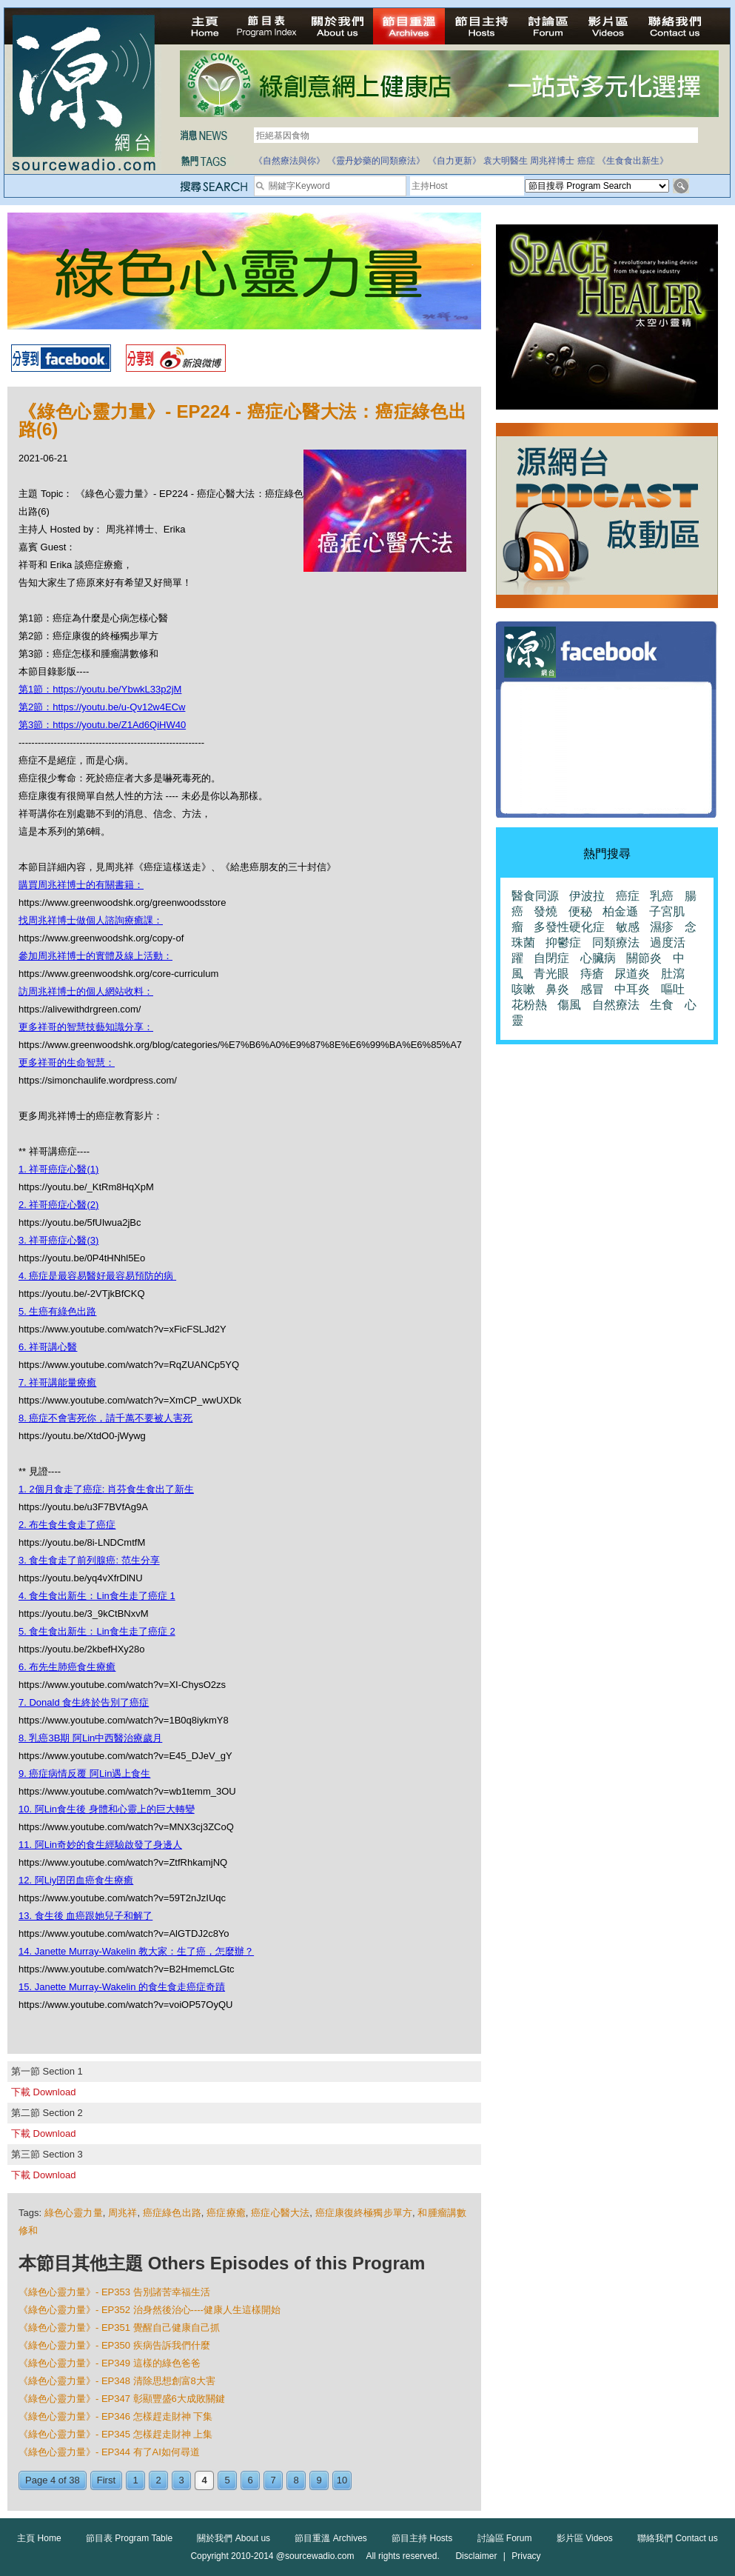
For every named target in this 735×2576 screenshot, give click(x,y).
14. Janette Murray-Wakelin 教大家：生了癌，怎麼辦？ (136, 1951)
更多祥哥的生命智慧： (67, 1062)
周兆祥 (122, 2212)
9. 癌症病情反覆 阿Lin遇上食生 (84, 1773)
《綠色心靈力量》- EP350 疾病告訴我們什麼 (114, 2345)
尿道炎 (632, 973)
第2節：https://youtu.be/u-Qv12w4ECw (102, 707)
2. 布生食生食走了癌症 (67, 1524)
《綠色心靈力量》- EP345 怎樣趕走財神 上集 (115, 2434)
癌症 (586, 161)
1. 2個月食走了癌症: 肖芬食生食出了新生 (106, 1489)
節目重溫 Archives (330, 2538)
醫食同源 (535, 896)
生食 (662, 1004)
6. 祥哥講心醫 (48, 1346)
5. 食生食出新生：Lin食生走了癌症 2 (97, 1631)
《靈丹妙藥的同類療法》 (376, 161)
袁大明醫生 (505, 161)
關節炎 (644, 958)
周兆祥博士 (552, 161)
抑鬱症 (563, 942)
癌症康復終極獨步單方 (364, 2212)
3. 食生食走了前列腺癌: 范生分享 (89, 1560)
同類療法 (616, 942)
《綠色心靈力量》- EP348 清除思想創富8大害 (117, 2380)
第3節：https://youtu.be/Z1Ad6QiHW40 (102, 724)
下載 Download (43, 2092)
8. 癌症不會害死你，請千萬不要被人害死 (105, 1418)
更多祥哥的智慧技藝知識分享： (86, 1026)
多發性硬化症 (569, 927)
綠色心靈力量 (73, 2212)
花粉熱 (529, 1004)
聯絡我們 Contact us (677, 2538)
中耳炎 (632, 989)
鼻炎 (557, 989)
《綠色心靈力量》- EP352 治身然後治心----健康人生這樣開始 (150, 2309)
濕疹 (662, 927)
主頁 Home (39, 2538)
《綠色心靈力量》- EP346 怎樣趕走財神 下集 (115, 2416)
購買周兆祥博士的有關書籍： (81, 884)
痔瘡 (592, 973)
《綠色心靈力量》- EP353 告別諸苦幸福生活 (114, 2292)
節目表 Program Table (129, 2538)
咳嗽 (523, 989)
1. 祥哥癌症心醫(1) (58, 1169)
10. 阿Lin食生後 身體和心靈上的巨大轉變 (107, 1809)
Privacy (525, 2556)
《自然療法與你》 (289, 161)
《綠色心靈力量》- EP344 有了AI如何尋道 (109, 2451)
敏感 (628, 927)
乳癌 (662, 896)
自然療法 (616, 1004)
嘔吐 (673, 989)
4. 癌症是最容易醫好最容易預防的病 (97, 1275)
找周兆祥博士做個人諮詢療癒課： (91, 920)
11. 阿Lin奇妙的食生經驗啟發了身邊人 (100, 1844)
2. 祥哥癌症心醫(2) (58, 1204)
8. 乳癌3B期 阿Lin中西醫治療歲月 (90, 1738)
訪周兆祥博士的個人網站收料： (86, 991)
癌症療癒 (226, 2212)
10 (342, 2480)
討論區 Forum (504, 2538)
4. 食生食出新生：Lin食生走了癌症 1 (97, 1595)
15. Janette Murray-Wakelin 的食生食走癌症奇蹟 (122, 1986)
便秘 (580, 911)
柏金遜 (620, 911)
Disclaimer (476, 2556)
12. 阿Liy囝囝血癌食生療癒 (76, 1880)
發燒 (545, 911)
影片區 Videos (585, 2538)
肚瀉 (673, 973)
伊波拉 (587, 896)
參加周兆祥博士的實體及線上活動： (95, 955)
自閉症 (551, 958)
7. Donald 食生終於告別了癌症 (84, 1702)
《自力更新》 (454, 161)
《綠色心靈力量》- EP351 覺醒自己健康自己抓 (119, 2327)
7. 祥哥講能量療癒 (57, 1382)
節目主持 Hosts (422, 2538)
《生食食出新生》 (632, 161)
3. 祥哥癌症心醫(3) (58, 1240)
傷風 (569, 1004)
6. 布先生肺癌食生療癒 (67, 1666)
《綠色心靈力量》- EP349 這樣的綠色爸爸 (110, 2363)
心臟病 (598, 958)
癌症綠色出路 (172, 2212)
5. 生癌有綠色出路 (57, 1311)
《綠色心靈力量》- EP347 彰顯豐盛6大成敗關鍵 (122, 2398)
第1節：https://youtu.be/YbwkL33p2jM (100, 689)
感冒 (592, 989)
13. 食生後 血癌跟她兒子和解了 (85, 1915)
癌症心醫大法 (280, 2212)
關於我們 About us (233, 2538)
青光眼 (551, 973)
